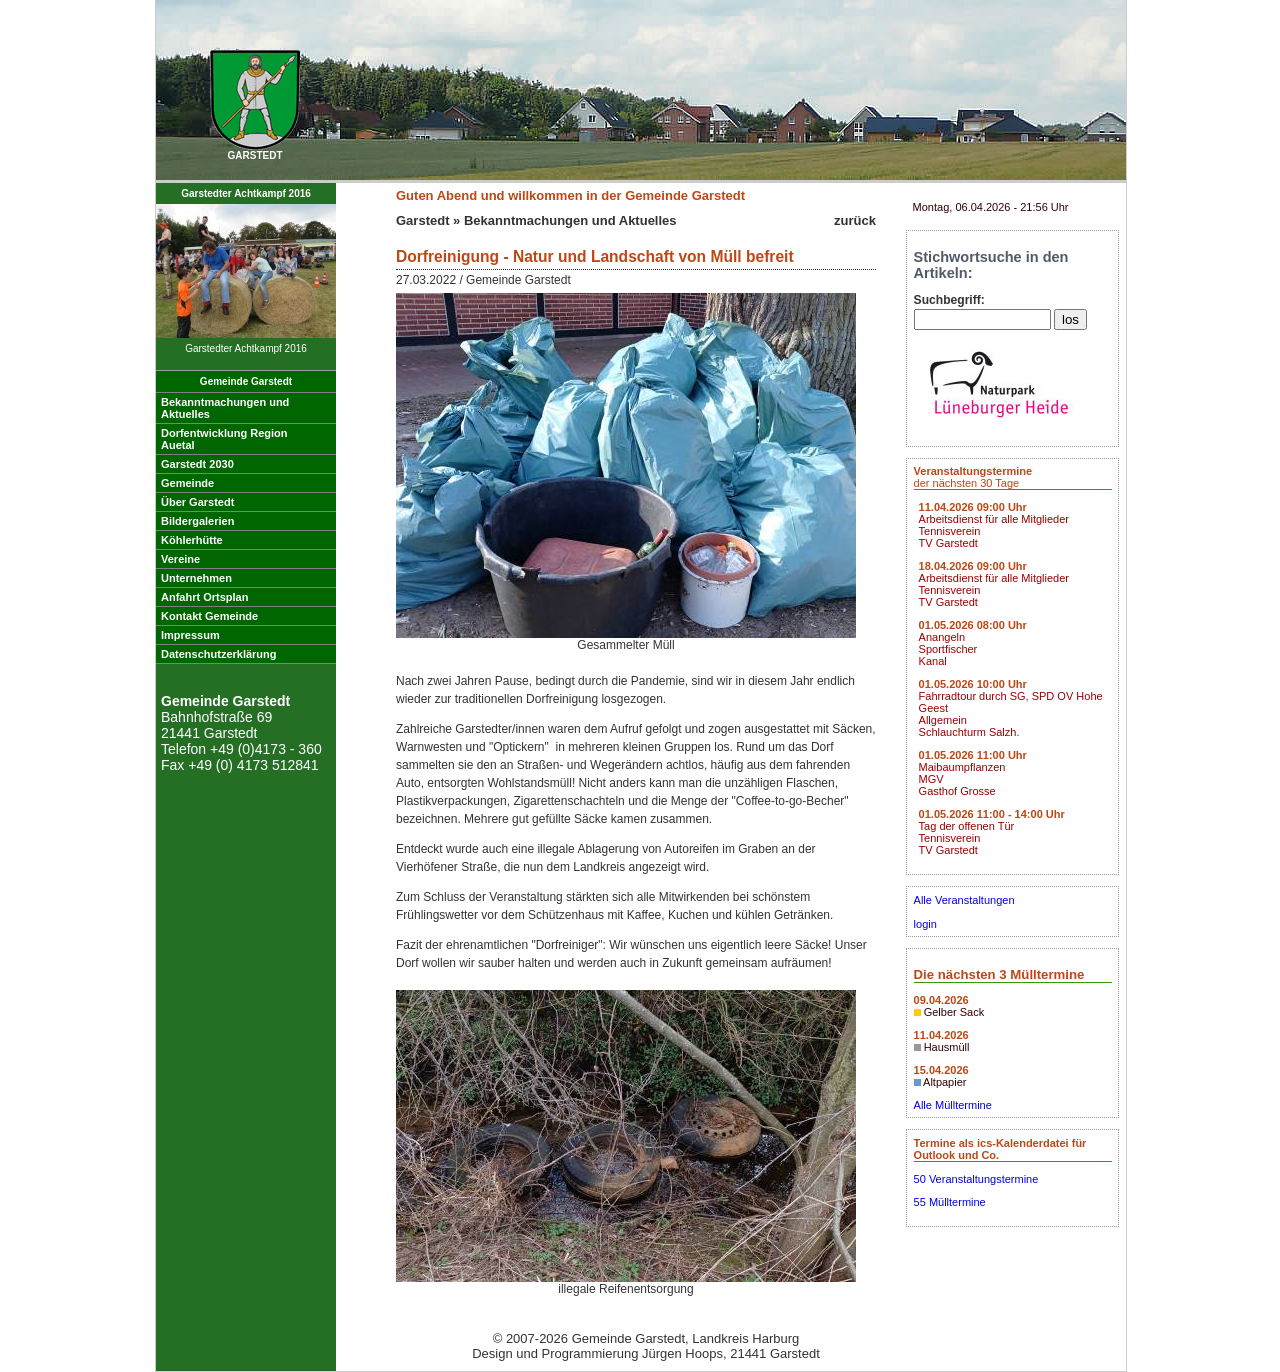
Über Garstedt (197, 502)
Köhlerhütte (192, 540)
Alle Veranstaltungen (964, 900)
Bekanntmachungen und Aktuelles (570, 220)
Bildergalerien (197, 521)
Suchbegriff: (949, 300)
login (925, 924)
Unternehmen (196, 578)
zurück (855, 220)
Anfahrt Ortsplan (204, 597)
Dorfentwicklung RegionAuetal (224, 439)
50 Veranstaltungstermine (976, 1179)
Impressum (190, 635)
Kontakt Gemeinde (209, 616)
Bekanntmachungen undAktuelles (225, 408)
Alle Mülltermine (953, 1105)
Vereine (180, 559)
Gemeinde (187, 483)
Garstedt (422, 220)
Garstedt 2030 (197, 464)
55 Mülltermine (950, 1202)
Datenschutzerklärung (219, 654)
